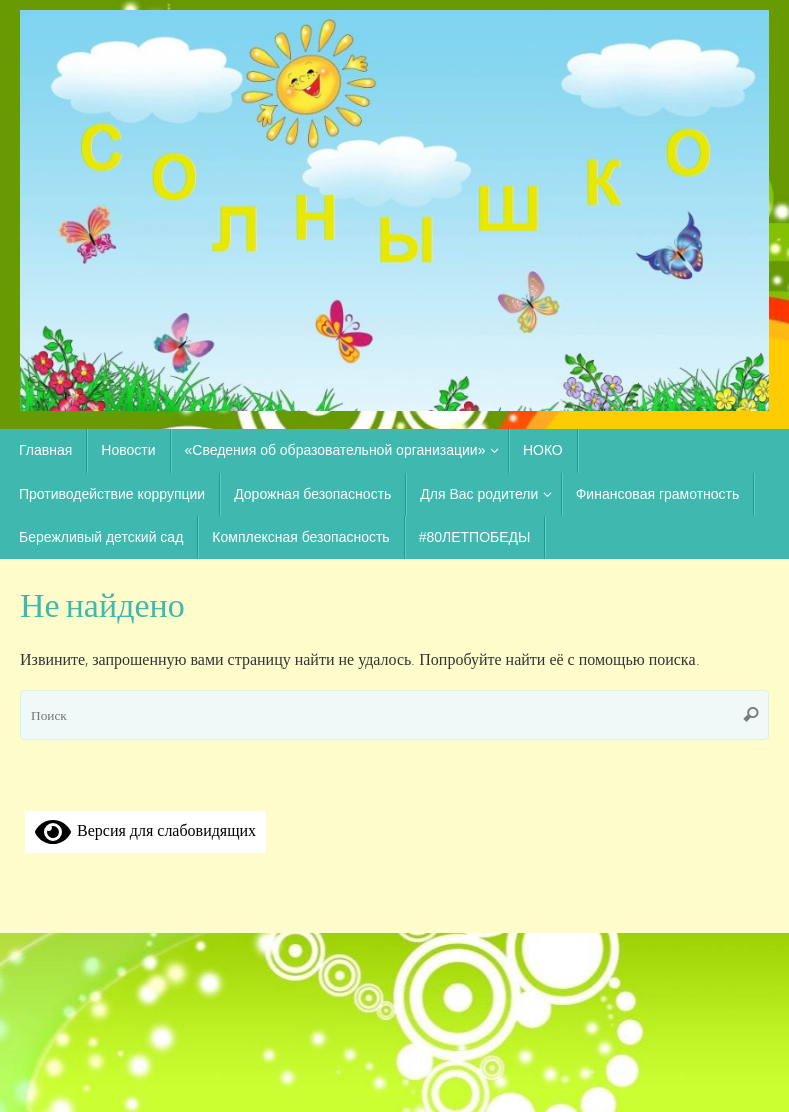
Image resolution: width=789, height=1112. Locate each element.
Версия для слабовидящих (145, 830)
